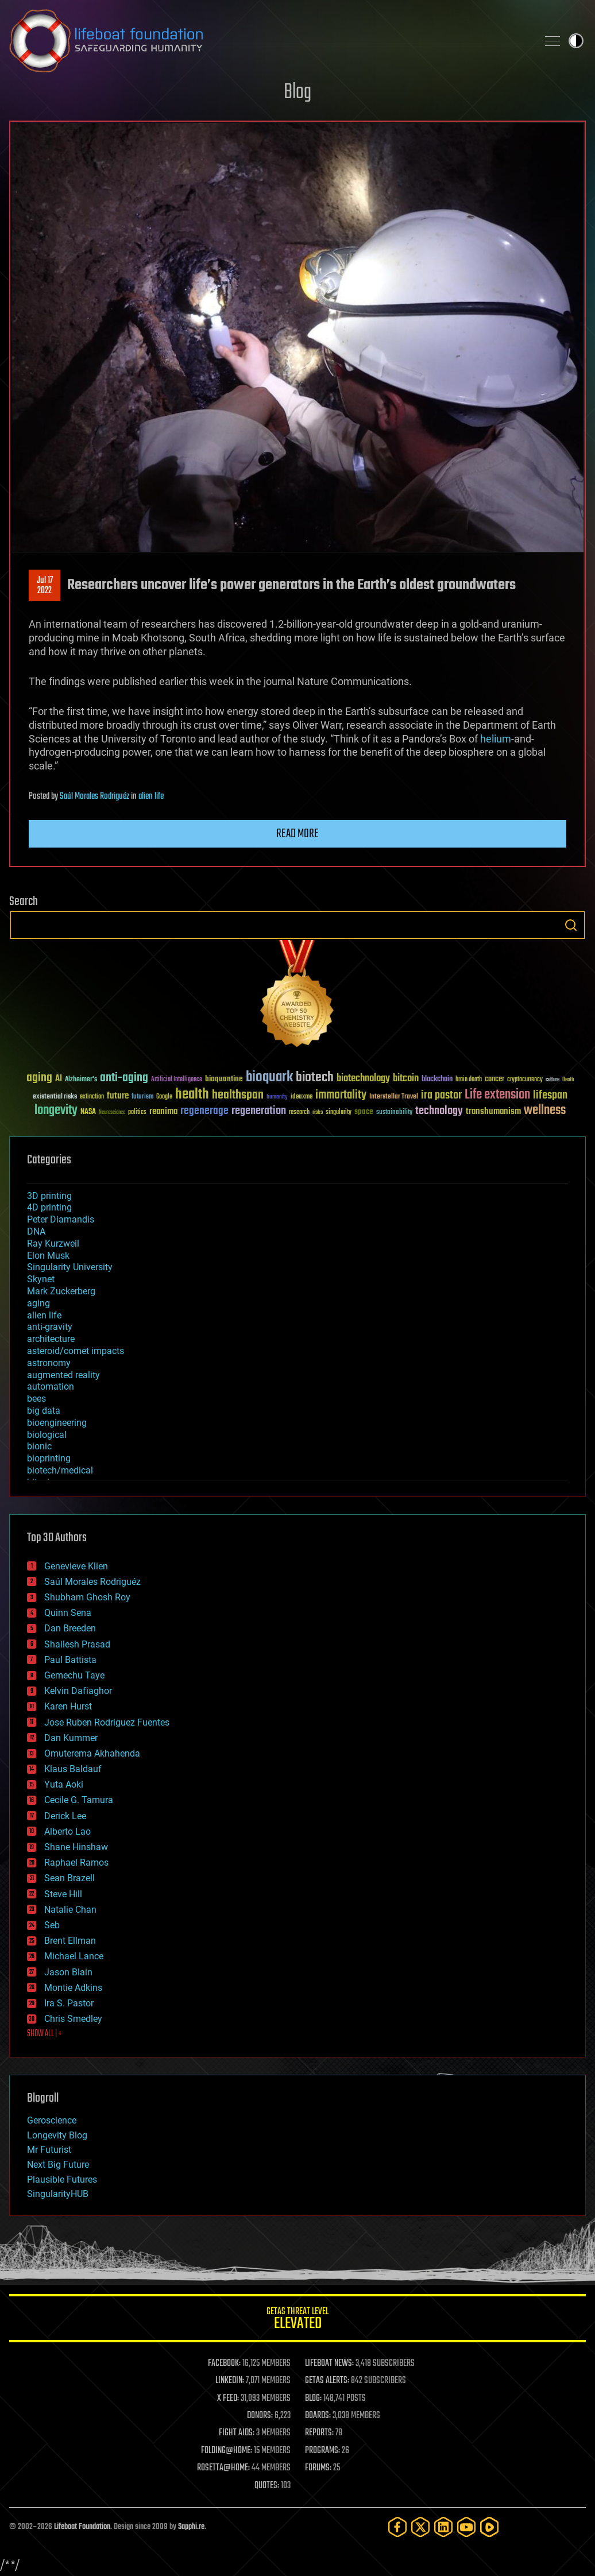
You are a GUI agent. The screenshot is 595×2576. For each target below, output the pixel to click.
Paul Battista (70, 1659)
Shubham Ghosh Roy (87, 1597)
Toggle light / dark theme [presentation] (576, 40)
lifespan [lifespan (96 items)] (550, 1095)
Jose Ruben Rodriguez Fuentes (106, 1722)
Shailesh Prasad (77, 1644)
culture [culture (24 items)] (552, 1080)
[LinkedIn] (443, 2527)
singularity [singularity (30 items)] (338, 1112)
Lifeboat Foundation (82, 2527)
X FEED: (228, 2398)
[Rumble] (489, 2527)
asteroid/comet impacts (75, 1350)
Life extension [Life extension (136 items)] (497, 1095)
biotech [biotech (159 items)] (315, 1077)
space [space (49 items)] (363, 1111)
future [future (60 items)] (118, 1095)
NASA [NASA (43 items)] (88, 1112)
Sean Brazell (69, 1878)
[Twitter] (420, 2527)
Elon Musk (48, 1255)
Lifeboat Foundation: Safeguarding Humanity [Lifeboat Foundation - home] (268, 40)
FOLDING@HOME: (226, 2450)
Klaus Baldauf (73, 1768)
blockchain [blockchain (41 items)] (437, 1079)
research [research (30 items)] (299, 1112)
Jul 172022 (45, 585)
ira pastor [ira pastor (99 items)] (441, 1095)
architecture (51, 1338)
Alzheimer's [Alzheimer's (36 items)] (81, 1080)
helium (495, 739)
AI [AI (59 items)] (58, 1079)
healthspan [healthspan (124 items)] (238, 1095)
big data (43, 1410)
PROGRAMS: (322, 2450)
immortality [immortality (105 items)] (340, 1095)
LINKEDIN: (229, 2380)
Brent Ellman (70, 1940)
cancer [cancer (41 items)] (494, 1079)
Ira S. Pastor (69, 2003)
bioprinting (49, 1458)
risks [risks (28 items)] (317, 1112)
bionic (39, 1446)
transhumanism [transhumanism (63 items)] (493, 1111)
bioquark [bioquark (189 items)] (269, 1077)
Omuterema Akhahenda (92, 1753)
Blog (297, 92)
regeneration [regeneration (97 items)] (258, 1110)
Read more (297, 834)
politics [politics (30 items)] (137, 1112)
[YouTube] (466, 2527)
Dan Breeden (70, 1628)
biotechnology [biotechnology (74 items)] (363, 1079)
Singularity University (70, 1267)
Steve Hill (63, 1894)
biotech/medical (60, 1470)
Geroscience (51, 2120)
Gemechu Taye (74, 1675)
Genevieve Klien (76, 1566)
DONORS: (260, 2415)
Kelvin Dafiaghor (78, 1690)
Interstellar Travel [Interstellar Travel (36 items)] (393, 1097)
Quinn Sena (67, 1612)
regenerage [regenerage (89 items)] (204, 1111)
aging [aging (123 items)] (39, 1078)
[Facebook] (397, 2527)
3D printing (49, 1195)
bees (36, 1398)
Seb (52, 1925)
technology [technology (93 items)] (439, 1111)
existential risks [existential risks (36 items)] (55, 1097)
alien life (151, 796)
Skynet (41, 1279)
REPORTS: (319, 2433)
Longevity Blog (57, 2135)
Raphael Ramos (76, 1862)
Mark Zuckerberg (61, 1291)
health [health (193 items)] (192, 1094)
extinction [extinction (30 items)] (92, 1097)
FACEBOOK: (224, 2363)
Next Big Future (58, 2164)
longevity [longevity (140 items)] (56, 1110)
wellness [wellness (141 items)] (545, 1110)
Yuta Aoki (63, 1784)
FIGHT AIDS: (236, 2433)
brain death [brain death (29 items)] (468, 1080)
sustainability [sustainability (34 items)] (394, 1113)
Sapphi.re (191, 2527)
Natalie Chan (70, 1909)
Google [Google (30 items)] (164, 1097)
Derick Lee (65, 1816)
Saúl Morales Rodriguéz (94, 796)
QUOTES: (266, 2485)
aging (38, 1303)
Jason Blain (68, 1972)
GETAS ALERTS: (327, 2380)
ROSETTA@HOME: (223, 2468)
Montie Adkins (73, 1987)
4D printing (49, 1207)
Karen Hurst (68, 1706)
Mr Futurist (49, 2149)
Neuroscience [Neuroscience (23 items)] (112, 1113)
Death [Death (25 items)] (568, 1080)
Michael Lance (73, 1956)
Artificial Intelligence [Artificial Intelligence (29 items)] (176, 1080)
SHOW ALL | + (44, 2033)
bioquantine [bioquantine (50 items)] (224, 1079)
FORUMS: (318, 2468)
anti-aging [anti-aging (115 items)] (124, 1078)
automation (50, 1386)
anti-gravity (49, 1326)
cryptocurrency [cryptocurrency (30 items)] (525, 1080)
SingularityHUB (57, 2193)
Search (571, 925)
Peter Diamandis (60, 1219)
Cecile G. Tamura (78, 1799)
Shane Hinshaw (76, 1847)
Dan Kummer (71, 1737)
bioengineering (57, 1422)
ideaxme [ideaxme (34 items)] (301, 1097)
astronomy (49, 1362)
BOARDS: (318, 2415)
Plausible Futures (62, 2179)
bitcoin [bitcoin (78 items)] (406, 1079)
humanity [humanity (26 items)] (277, 1097)
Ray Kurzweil (53, 1243)
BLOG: (313, 2398)
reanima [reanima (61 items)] (163, 1111)
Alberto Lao (67, 1831)
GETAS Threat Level (297, 2320)
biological (47, 1434)
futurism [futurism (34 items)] (142, 1097)
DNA (36, 1231)
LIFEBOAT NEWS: (329, 2363)
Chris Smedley (73, 2018)
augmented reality (63, 1375)
